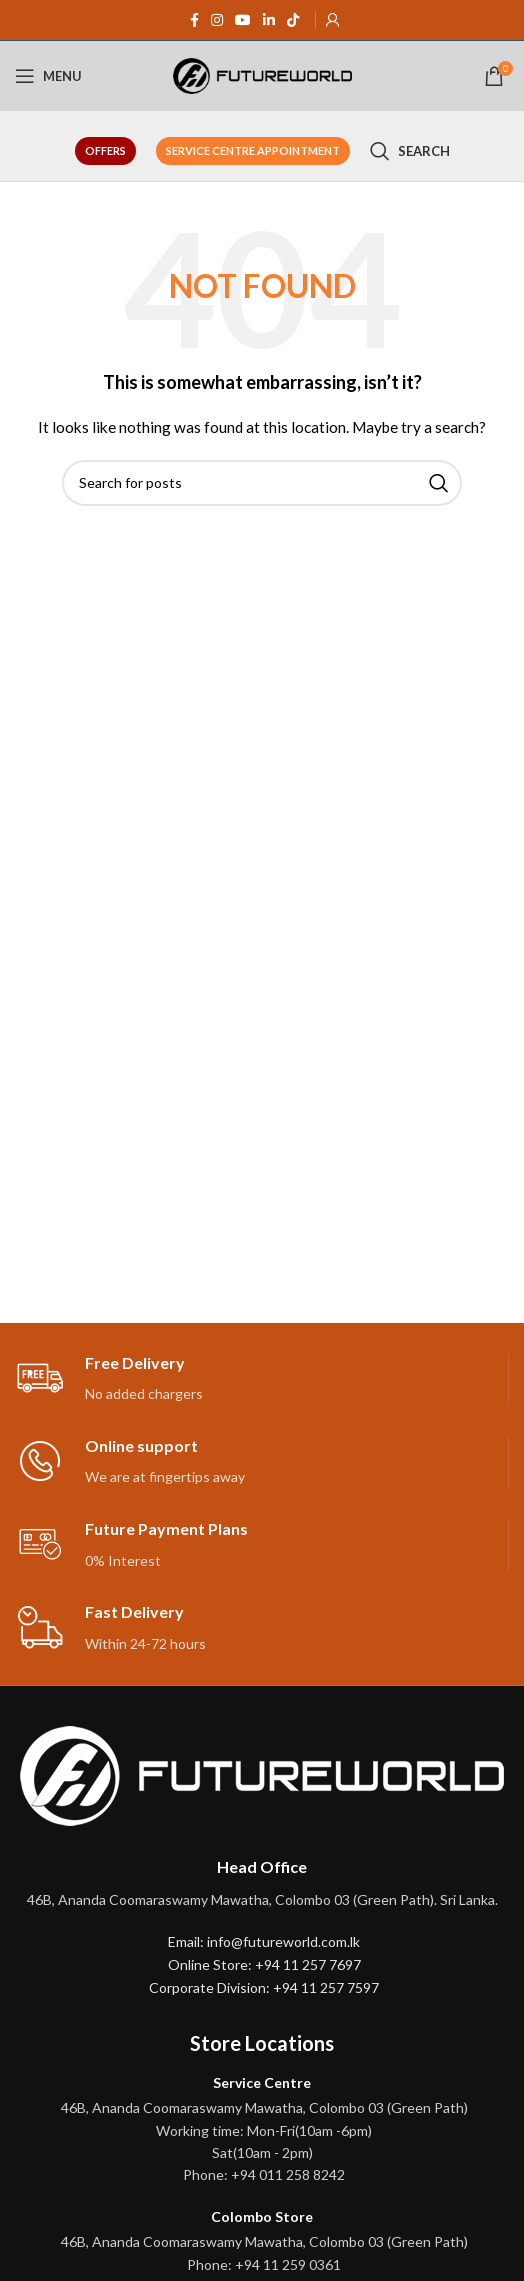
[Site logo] (262, 74)
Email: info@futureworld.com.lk (264, 1941)
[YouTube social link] (243, 20)
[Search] (410, 151)
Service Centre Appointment (253, 150)
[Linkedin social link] (269, 20)
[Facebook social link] (194, 20)
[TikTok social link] (293, 20)
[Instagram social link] (217, 20)
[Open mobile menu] (48, 76)
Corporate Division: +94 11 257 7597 (264, 1987)
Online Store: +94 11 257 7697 (264, 1964)
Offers (105, 150)
